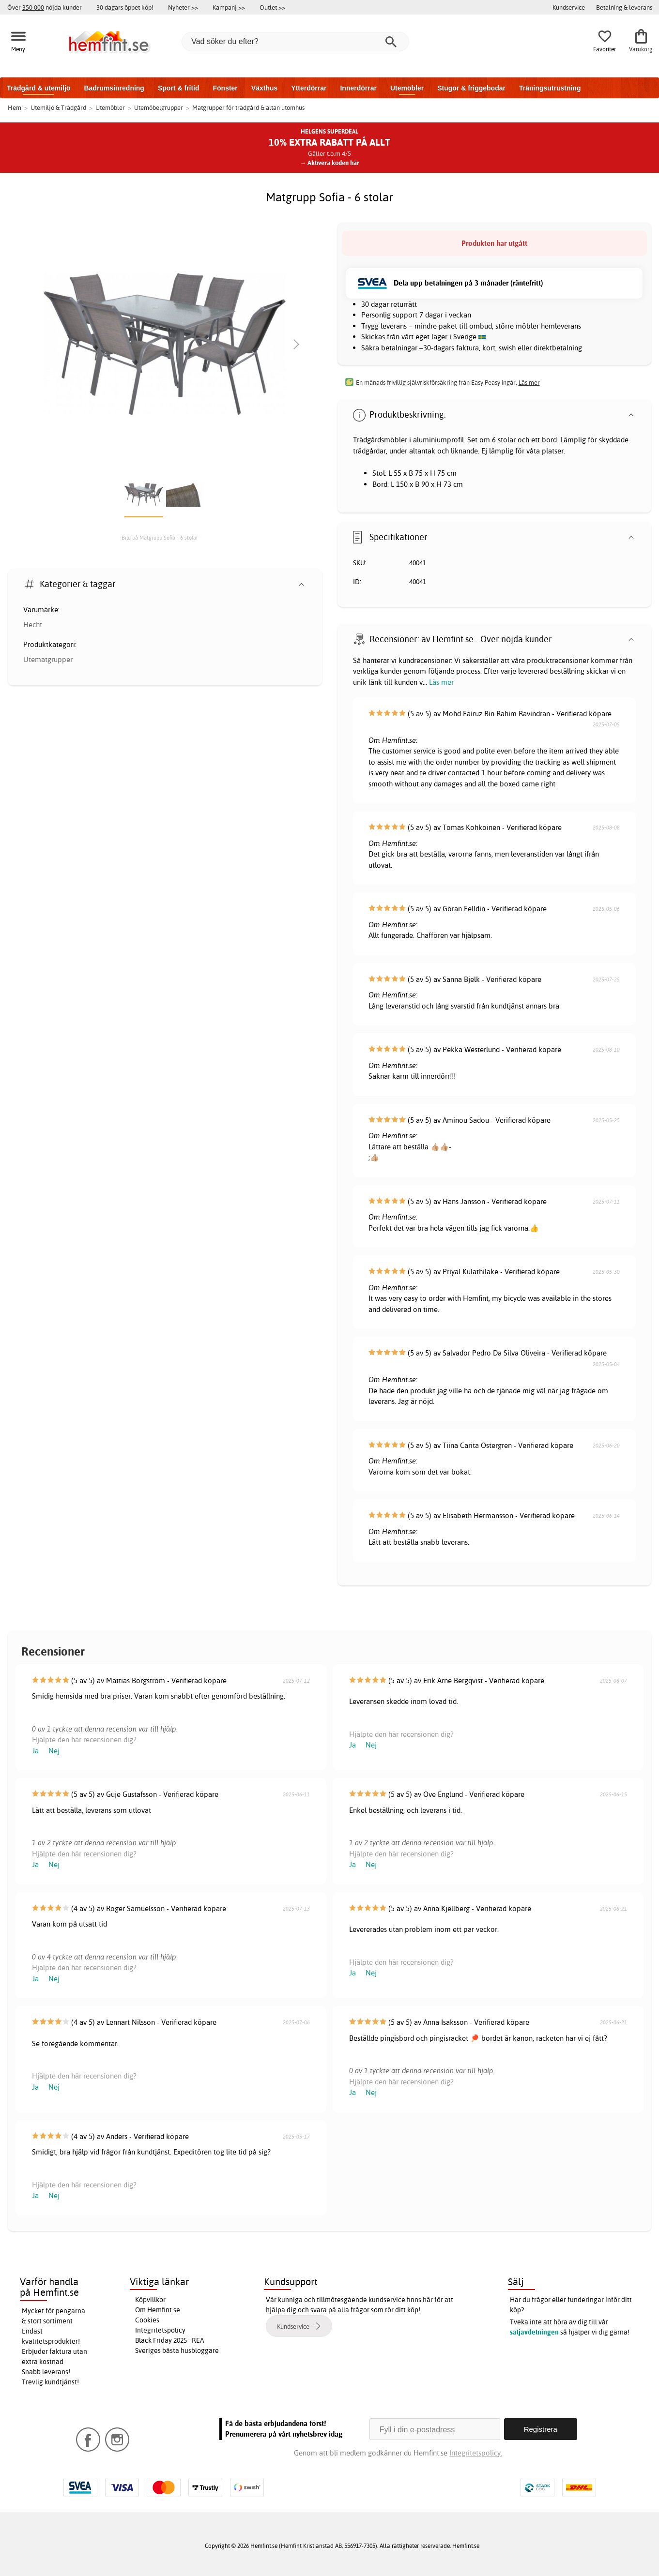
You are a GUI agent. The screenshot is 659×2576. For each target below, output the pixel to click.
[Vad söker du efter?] (295, 41)
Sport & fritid (178, 88)
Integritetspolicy (160, 2330)
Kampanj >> (229, 7)
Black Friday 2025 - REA (169, 2340)
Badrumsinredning (114, 88)
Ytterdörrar (308, 88)
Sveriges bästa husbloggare (177, 2350)
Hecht (32, 624)
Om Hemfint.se (157, 2309)
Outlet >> (272, 7)
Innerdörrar (358, 88)
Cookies (147, 2320)
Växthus (264, 88)
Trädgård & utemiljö (38, 88)
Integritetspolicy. (475, 2452)
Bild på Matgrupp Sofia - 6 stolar (160, 537)
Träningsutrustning (550, 88)
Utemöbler (407, 88)
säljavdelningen (534, 2332)
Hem (14, 107)
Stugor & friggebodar (471, 88)
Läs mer (441, 682)
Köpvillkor (150, 2299)
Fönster (225, 88)
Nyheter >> (183, 7)
